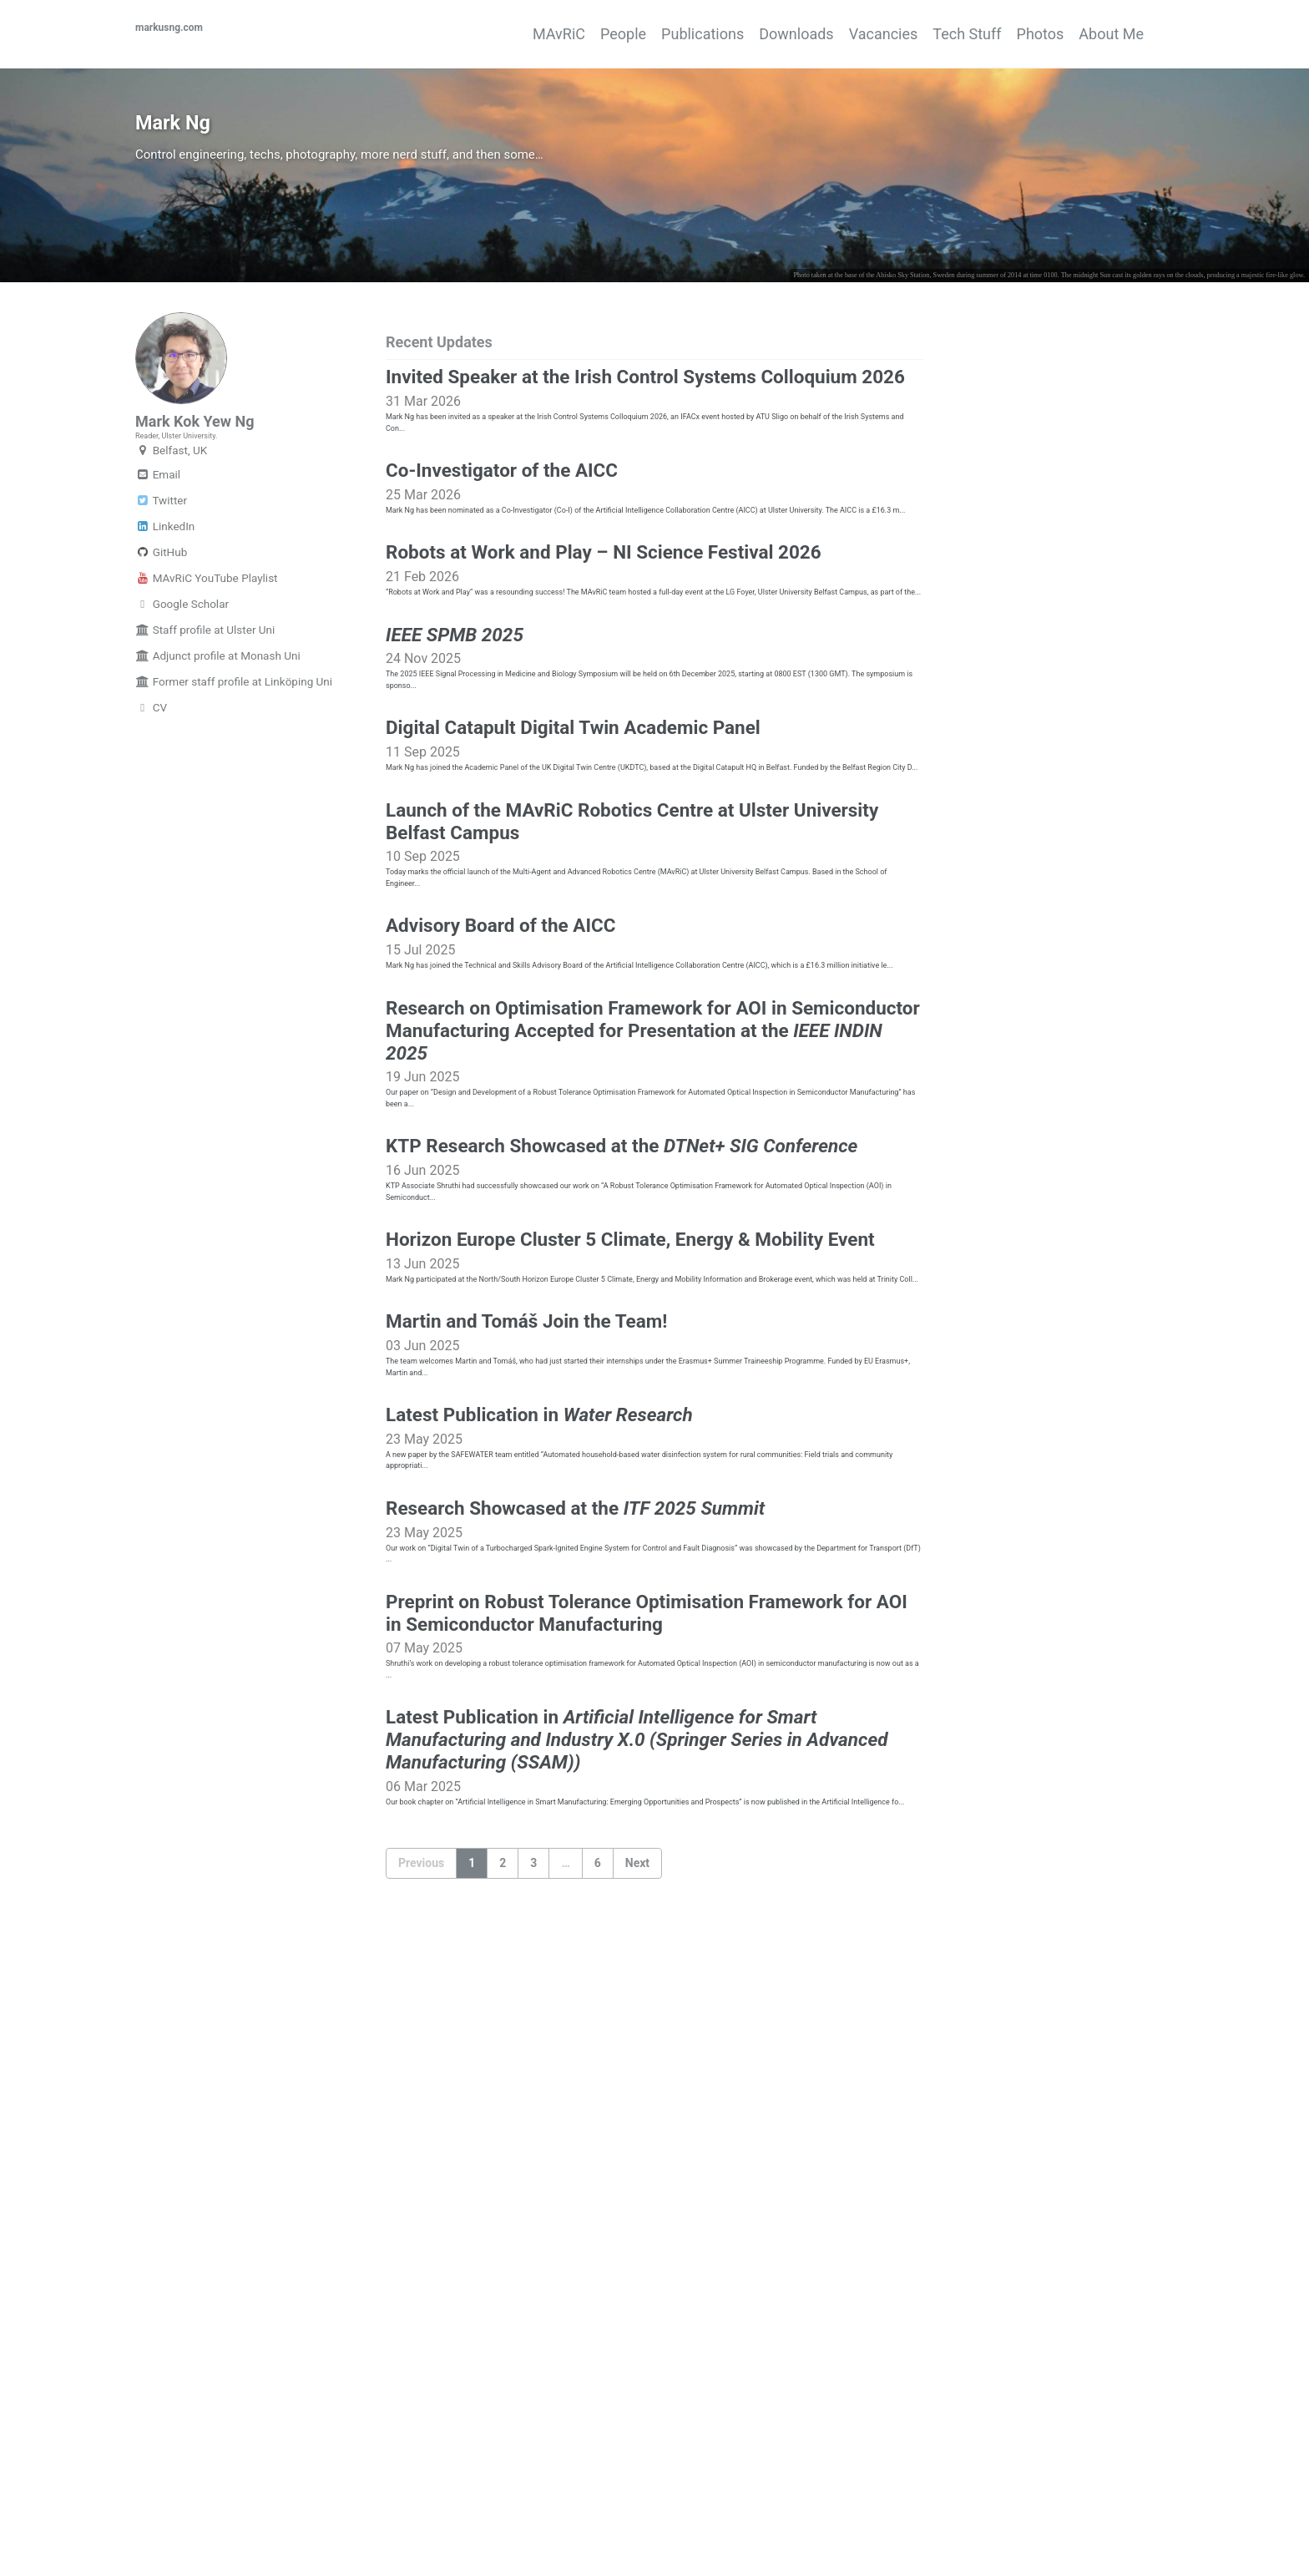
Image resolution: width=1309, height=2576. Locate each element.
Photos (1025, 34)
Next (637, 2375)
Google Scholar (182, 704)
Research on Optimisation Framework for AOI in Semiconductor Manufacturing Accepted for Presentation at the (653, 1325)
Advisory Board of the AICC (501, 1184)
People (533, 34)
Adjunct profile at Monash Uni (218, 755)
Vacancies (838, 34)
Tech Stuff (936, 34)
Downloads (736, 34)
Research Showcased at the (575, 1940)
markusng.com (185, 34)
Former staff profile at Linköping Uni (233, 781)
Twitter (161, 600)
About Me (1111, 34)
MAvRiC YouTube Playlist (206, 678)
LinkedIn (165, 626)
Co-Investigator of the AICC (502, 568)
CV (151, 807)
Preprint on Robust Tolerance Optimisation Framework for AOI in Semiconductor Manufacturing (646, 2071)
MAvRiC (453, 34)
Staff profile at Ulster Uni (205, 729)
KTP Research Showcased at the (622, 1466)
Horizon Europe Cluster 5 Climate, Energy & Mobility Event (630, 1585)
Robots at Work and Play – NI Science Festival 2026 (603, 686)
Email (157, 574)
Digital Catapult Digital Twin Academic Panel (573, 923)
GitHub (161, 652)
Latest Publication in (539, 1822)
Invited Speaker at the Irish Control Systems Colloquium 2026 (645, 449)
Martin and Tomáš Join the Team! (527, 1703)
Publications (627, 34)
